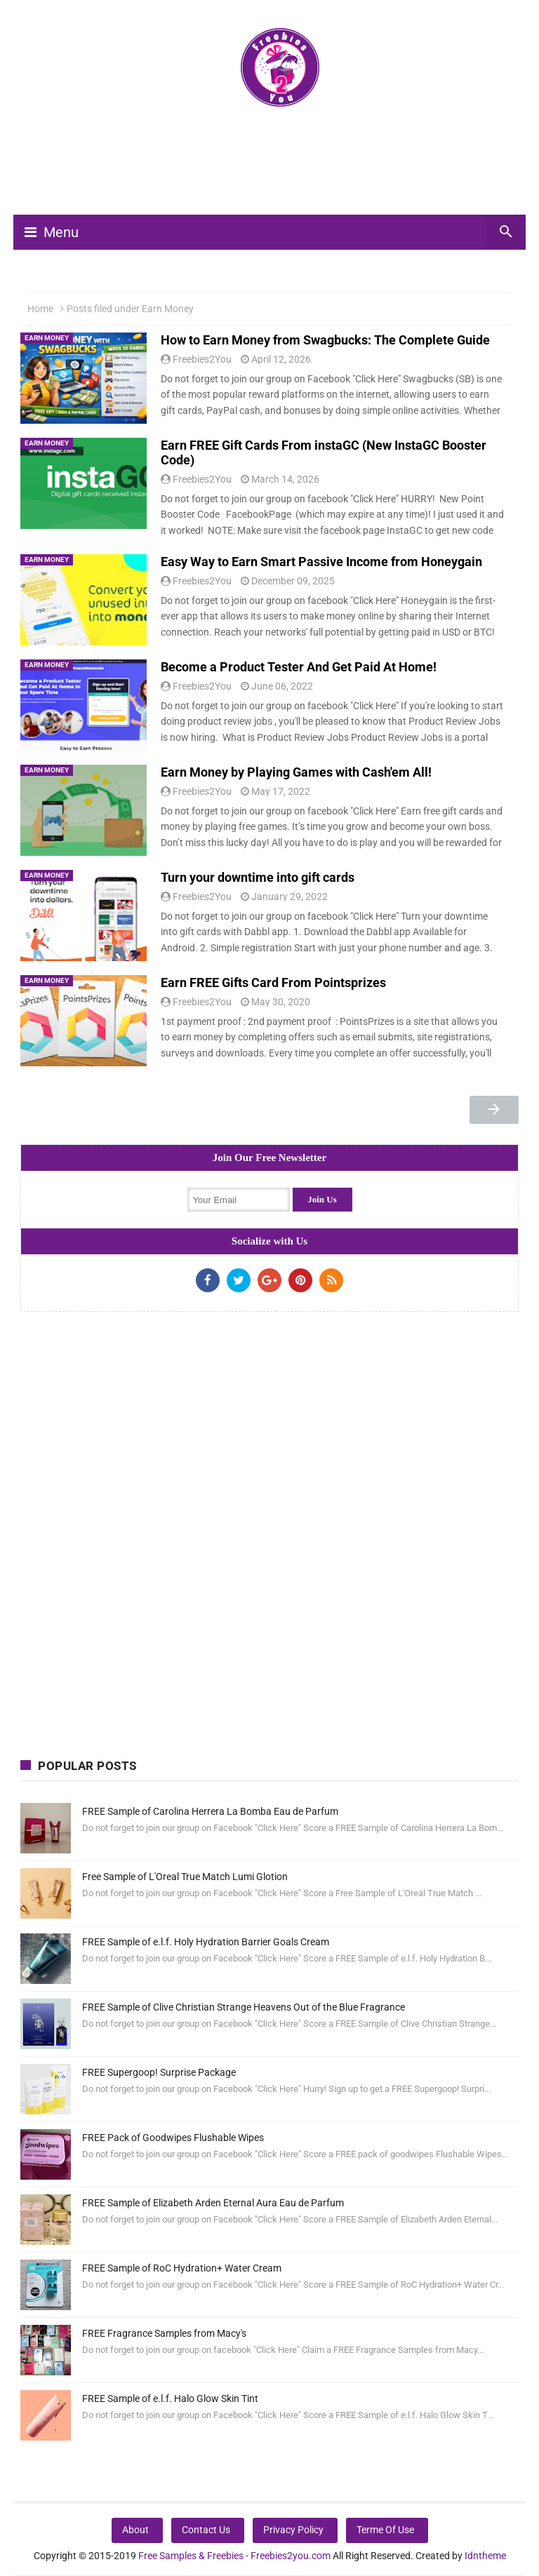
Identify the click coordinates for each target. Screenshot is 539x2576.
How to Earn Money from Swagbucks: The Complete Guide (325, 340)
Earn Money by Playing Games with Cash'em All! (296, 772)
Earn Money (47, 338)
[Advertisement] (275, 167)
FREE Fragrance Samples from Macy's (164, 2333)
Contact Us (206, 2529)
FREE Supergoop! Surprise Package (159, 2072)
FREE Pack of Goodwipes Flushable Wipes (173, 2137)
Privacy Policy (293, 2529)
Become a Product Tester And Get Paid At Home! (299, 666)
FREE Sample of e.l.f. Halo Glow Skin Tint (170, 2398)
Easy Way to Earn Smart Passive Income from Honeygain (321, 561)
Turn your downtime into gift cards (257, 877)
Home (40, 308)
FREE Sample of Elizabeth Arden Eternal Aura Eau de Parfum (213, 2202)
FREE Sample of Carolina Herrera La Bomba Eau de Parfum (210, 1811)
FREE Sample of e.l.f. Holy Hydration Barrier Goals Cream (205, 1941)
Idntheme (485, 2555)
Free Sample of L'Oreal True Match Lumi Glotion (185, 1876)
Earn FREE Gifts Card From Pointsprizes (273, 982)
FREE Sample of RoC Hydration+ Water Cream (181, 2268)
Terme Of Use (385, 2529)
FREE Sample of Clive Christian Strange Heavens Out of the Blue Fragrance (243, 2007)
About (135, 2529)
